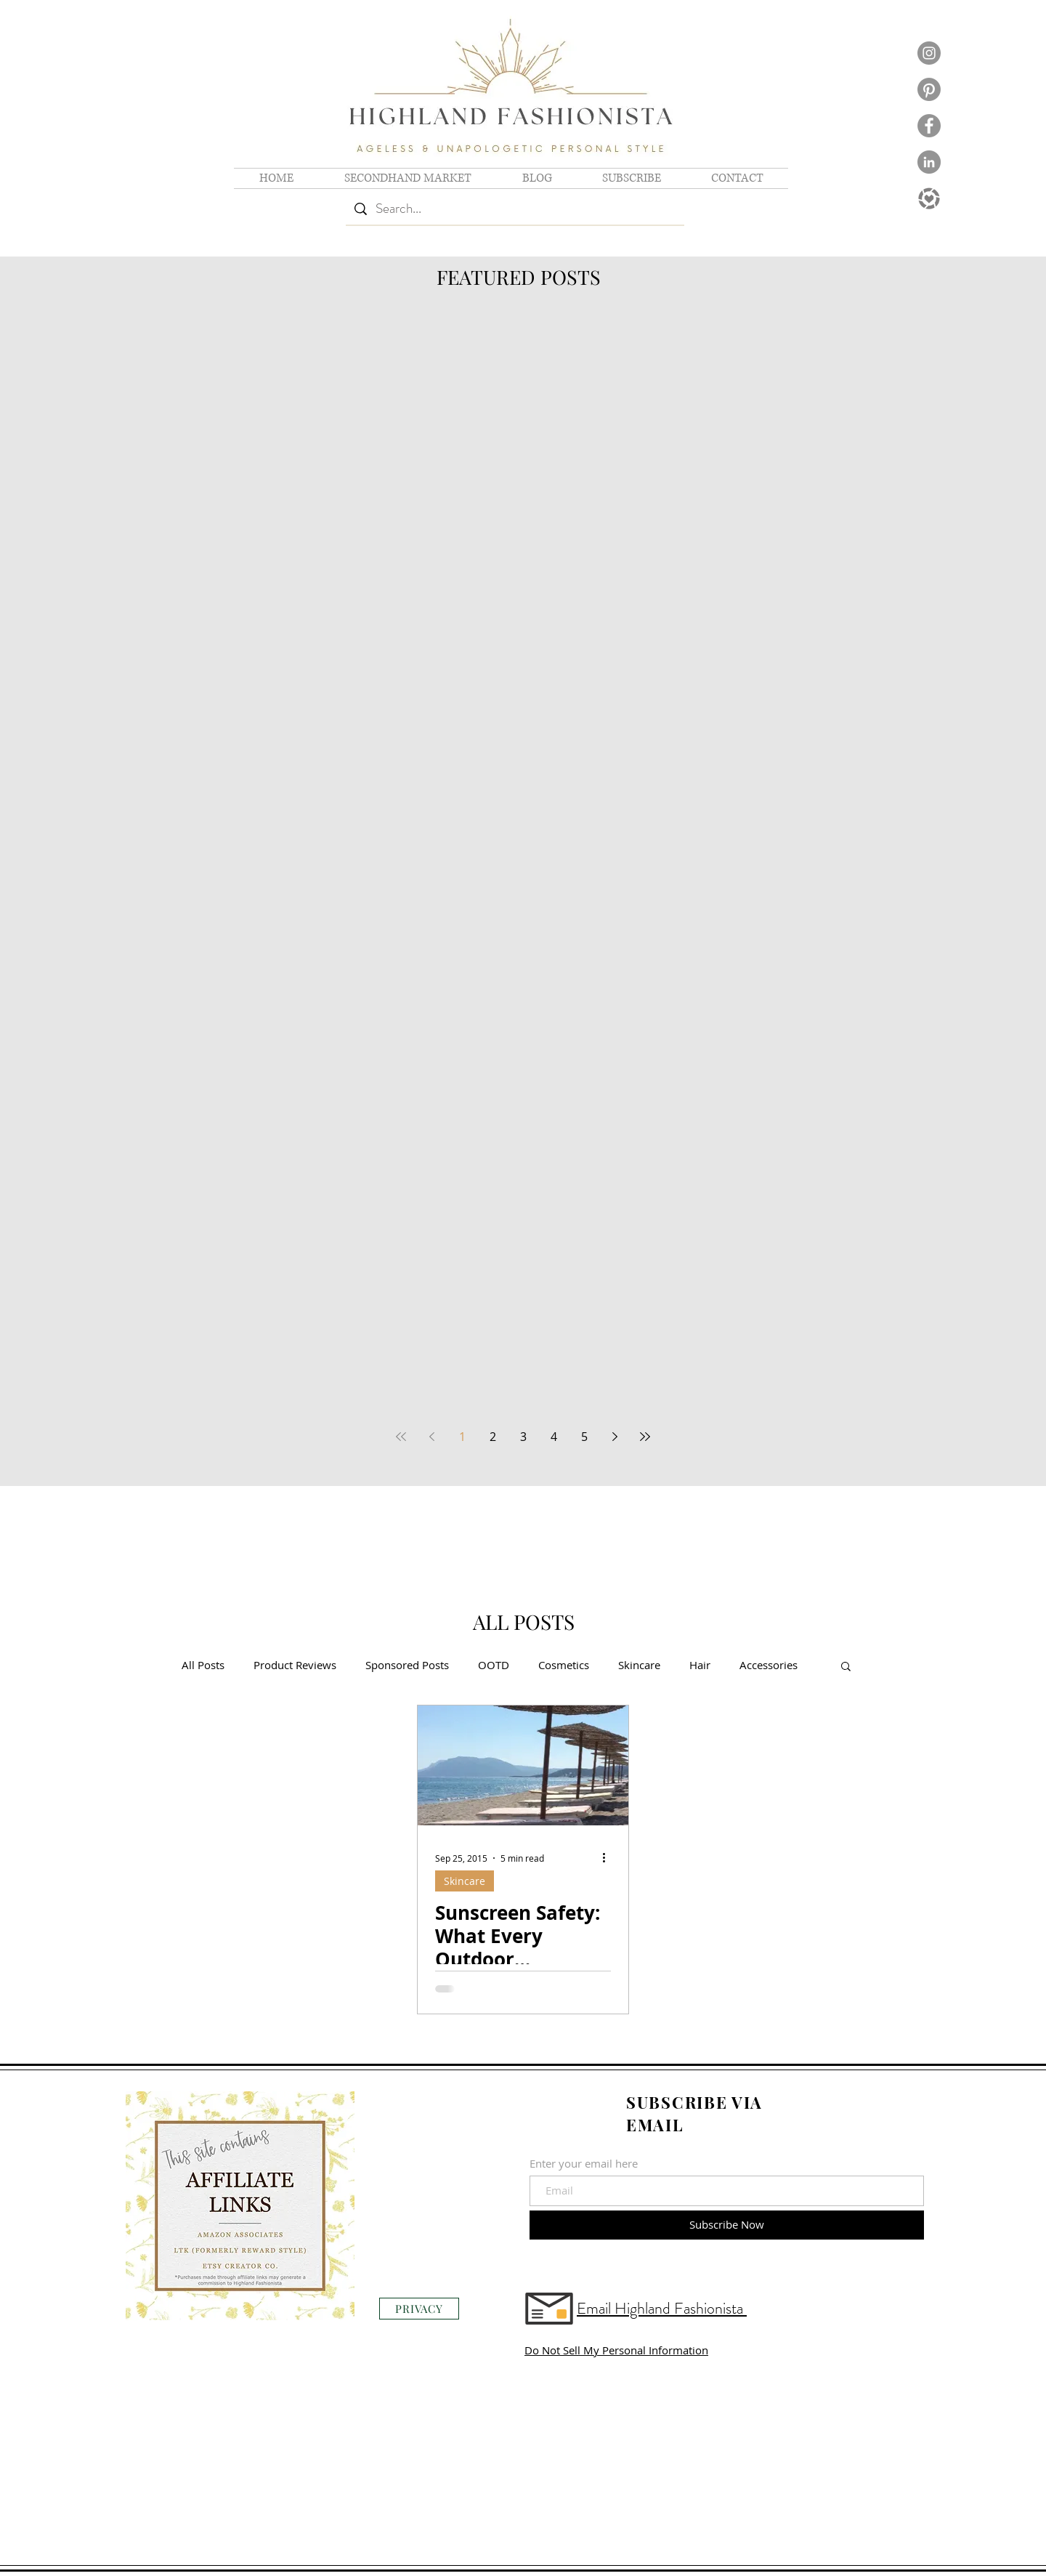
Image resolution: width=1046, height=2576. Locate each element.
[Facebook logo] (929, 125)
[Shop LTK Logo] (929, 198)
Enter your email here (584, 2163)
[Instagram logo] (929, 53)
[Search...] (515, 209)
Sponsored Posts (407, 1665)
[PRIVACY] (419, 2308)
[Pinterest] (929, 89)
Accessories (768, 1665)
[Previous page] (431, 1437)
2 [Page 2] (493, 1437)
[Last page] (645, 1437)
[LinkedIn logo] (929, 162)
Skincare (639, 1665)
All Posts (203, 1665)
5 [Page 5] (584, 1437)
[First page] (401, 1437)
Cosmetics (563, 1665)
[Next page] (614, 1437)
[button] (846, 1667)
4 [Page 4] (554, 1437)
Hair (699, 1665)
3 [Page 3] (523, 1437)
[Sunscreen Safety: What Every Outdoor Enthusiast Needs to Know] (523, 1765)
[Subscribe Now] (727, 2225)
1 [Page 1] (462, 1437)
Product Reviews (295, 1665)
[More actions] (608, 1858)
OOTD (493, 1665)
